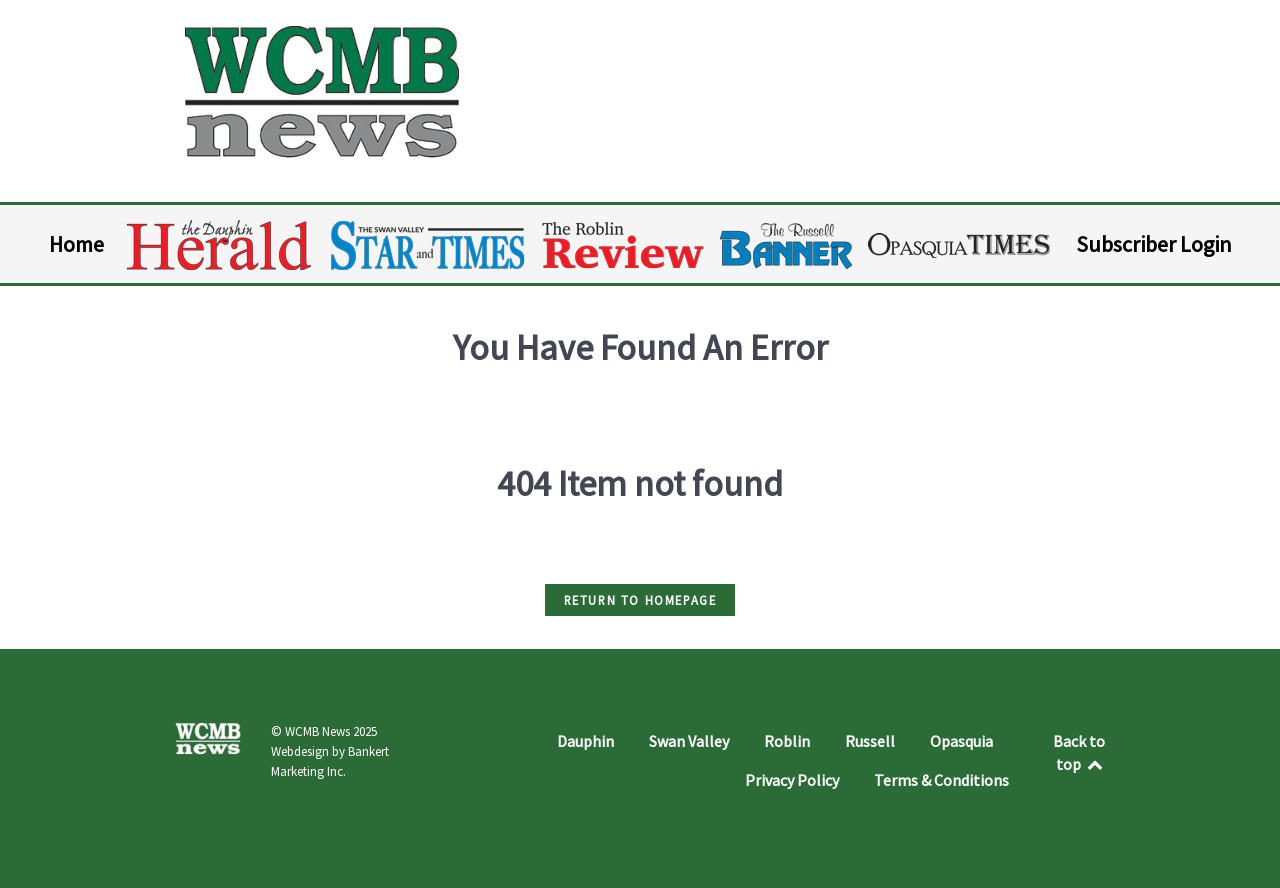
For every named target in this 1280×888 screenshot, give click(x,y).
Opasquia (961, 741)
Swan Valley (689, 741)
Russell (870, 741)
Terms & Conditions (941, 780)
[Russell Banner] (787, 245)
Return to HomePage (640, 600)
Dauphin (585, 741)
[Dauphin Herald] (220, 245)
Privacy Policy (792, 780)
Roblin (787, 741)
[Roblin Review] (624, 245)
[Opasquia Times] (960, 245)
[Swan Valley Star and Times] (428, 245)
